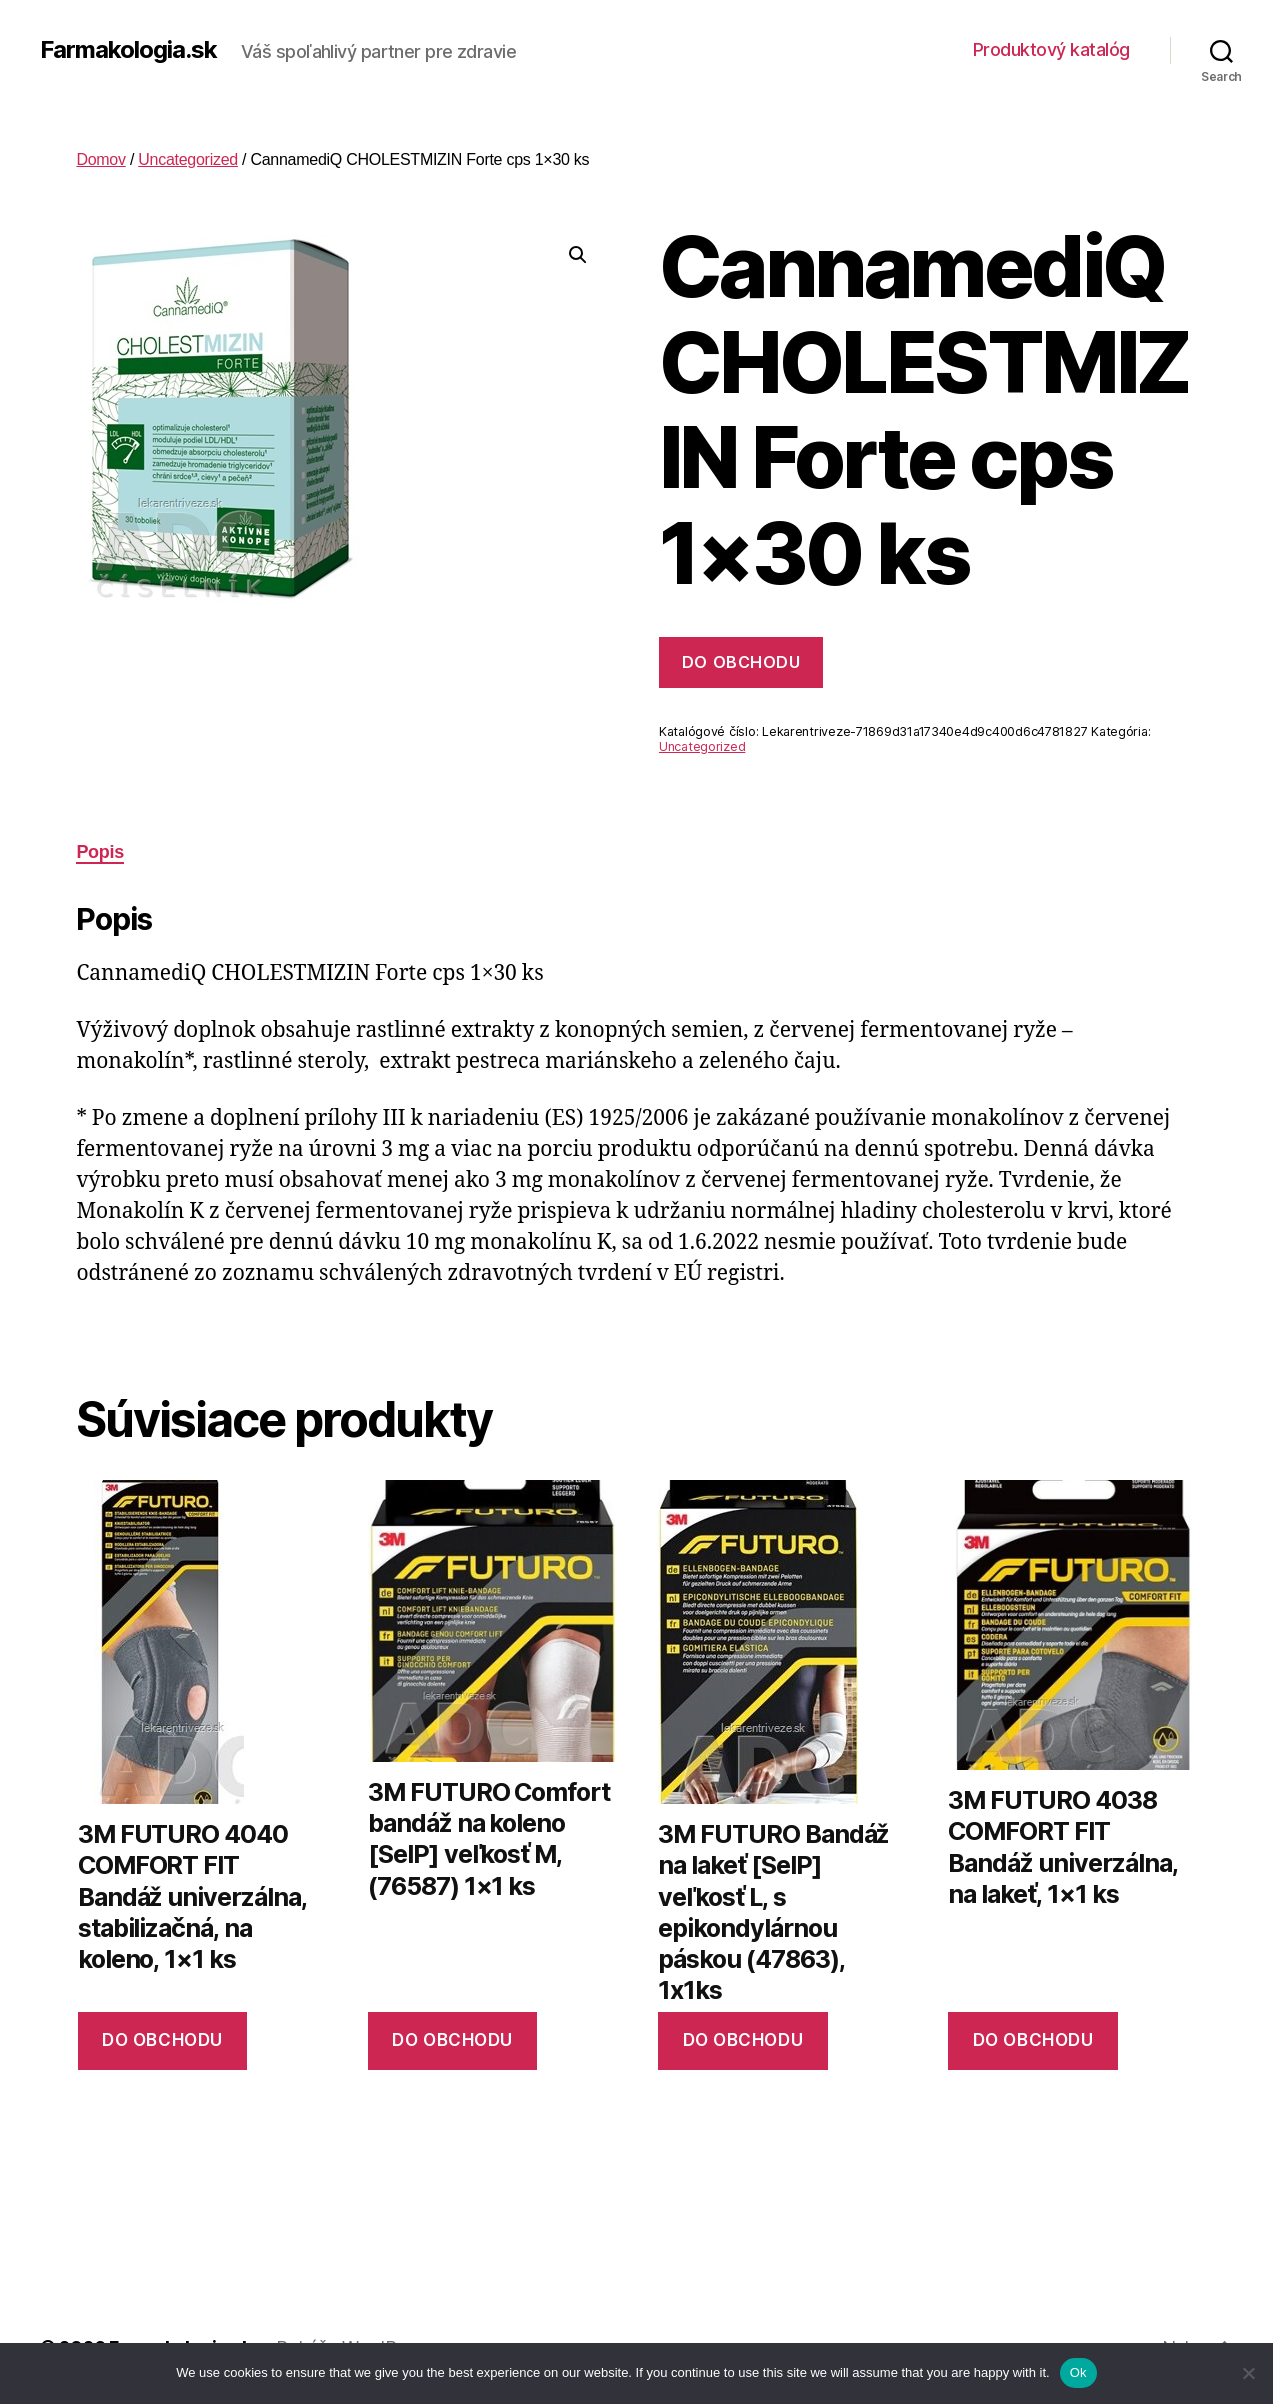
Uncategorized (188, 159)
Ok (1078, 2372)
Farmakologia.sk (128, 50)
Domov (100, 159)
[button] (578, 255)
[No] (1248, 2373)
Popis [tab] (100, 852)
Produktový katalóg (1051, 49)
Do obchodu (741, 662)
